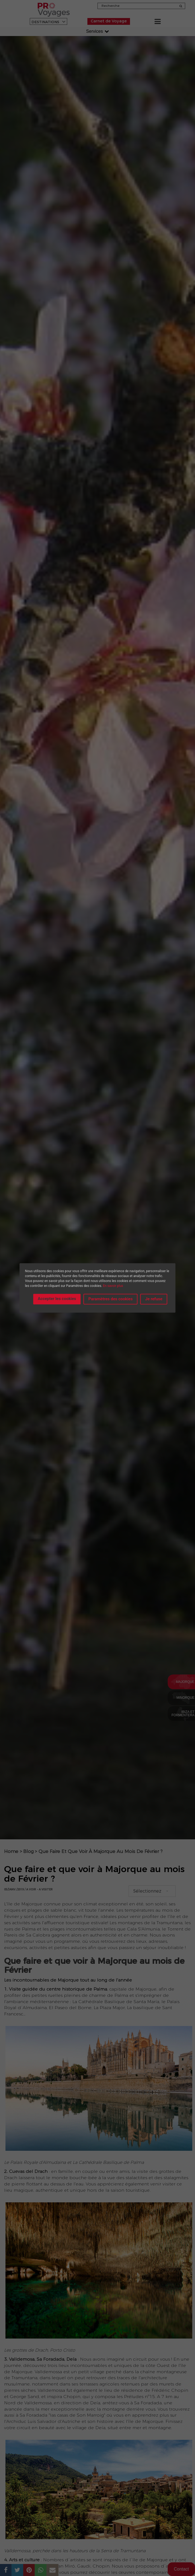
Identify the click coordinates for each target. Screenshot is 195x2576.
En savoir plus (113, 1286)
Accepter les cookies (57, 1298)
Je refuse (153, 1298)
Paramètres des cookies (110, 1298)
